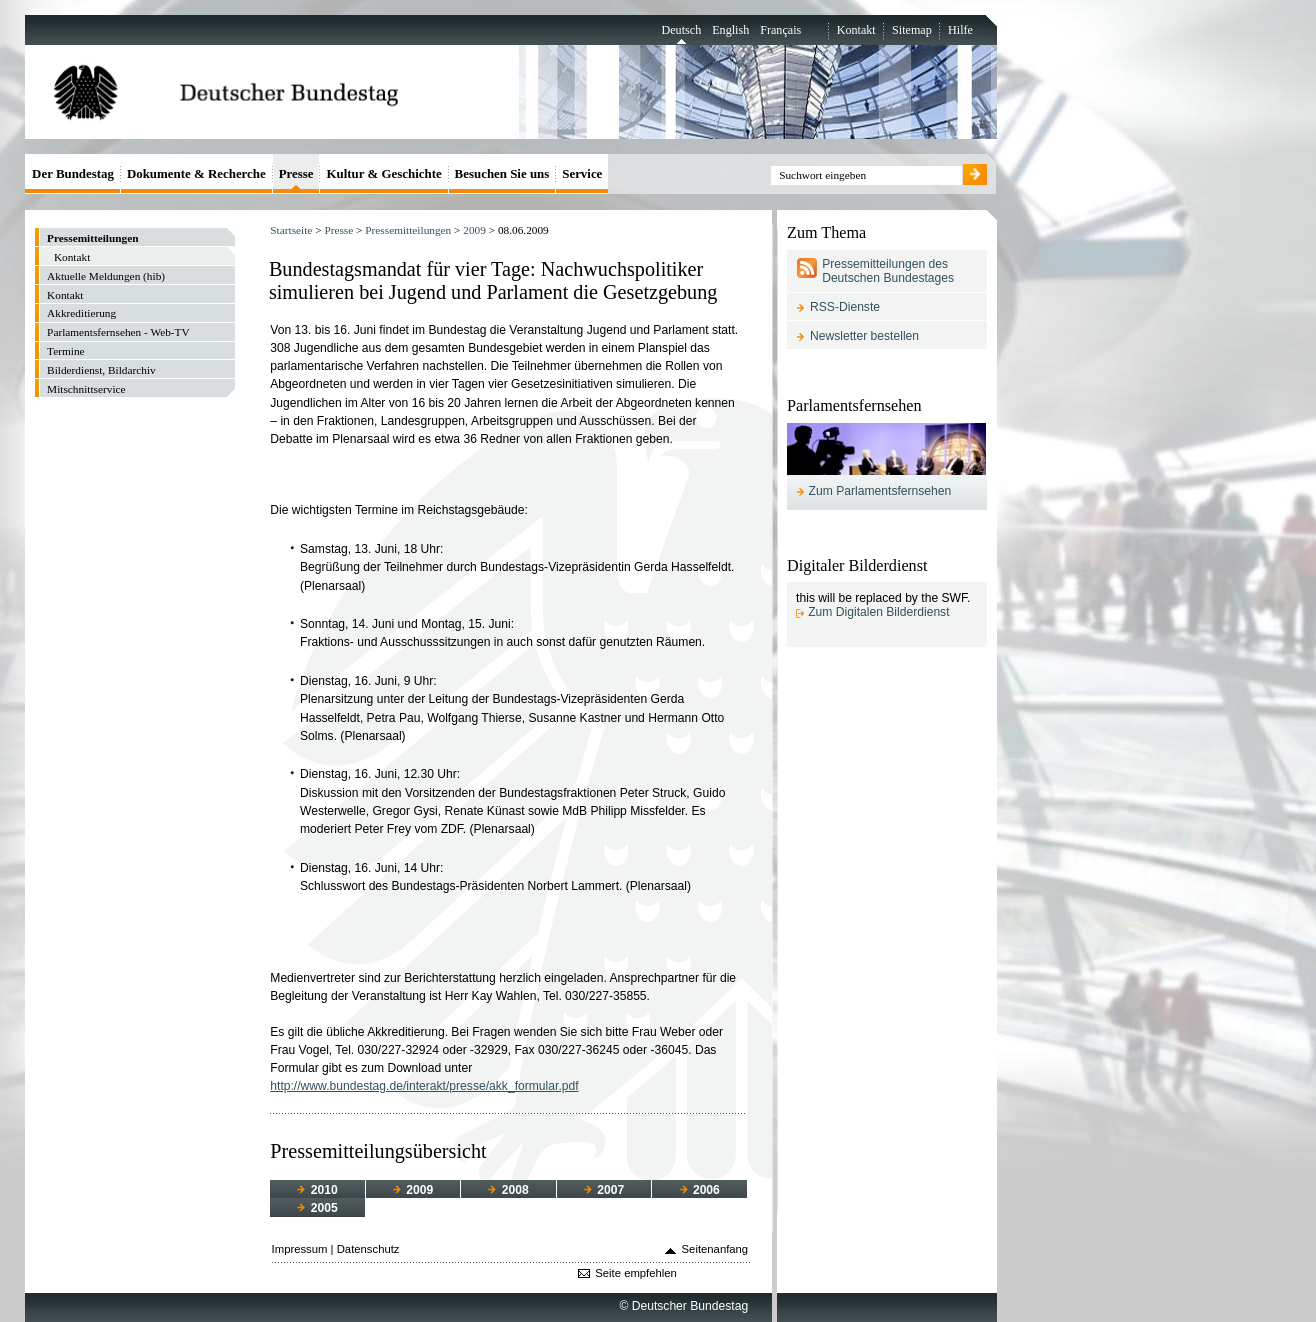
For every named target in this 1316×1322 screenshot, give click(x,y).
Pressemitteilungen (408, 230)
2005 (317, 1208)
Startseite (291, 230)
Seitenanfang (715, 1249)
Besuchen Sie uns (502, 173)
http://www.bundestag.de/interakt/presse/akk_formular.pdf (424, 1086)
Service (582, 173)
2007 (604, 1190)
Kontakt (856, 30)
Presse (338, 230)
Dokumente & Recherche (196, 173)
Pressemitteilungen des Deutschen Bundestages (888, 271)
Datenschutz (368, 1249)
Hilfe (960, 30)
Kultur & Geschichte (383, 173)
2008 (508, 1190)
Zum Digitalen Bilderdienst (878, 612)
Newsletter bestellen (864, 336)
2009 (474, 230)
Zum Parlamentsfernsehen (880, 491)
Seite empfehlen (636, 1273)
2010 (317, 1190)
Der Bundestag (73, 173)
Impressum (300, 1249)
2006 (700, 1190)
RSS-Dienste (845, 307)
